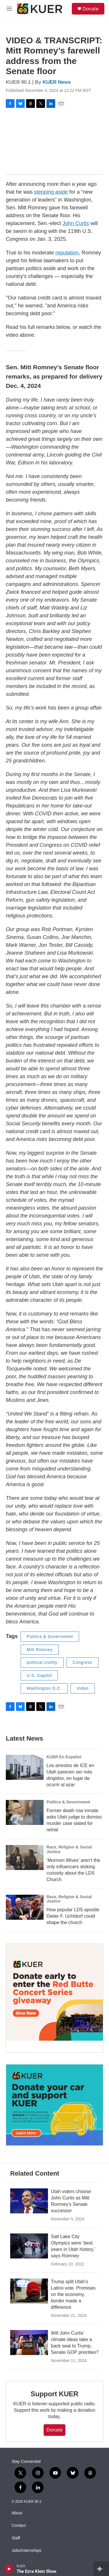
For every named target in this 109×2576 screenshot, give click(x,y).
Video (83, 1688)
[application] (54, 141)
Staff (16, 2538)
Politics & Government (50, 1636)
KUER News (57, 82)
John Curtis (75, 223)
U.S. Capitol (39, 1675)
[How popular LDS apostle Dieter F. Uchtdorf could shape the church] (25, 1907)
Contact (19, 2525)
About (17, 2513)
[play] (8, 2569)
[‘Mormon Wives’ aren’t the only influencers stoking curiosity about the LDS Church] (25, 1857)
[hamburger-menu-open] (9, 9)
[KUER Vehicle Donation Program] (54, 2105)
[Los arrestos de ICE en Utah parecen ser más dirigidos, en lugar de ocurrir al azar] (25, 1767)
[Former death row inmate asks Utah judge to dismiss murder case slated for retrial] (25, 1812)
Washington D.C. (44, 1688)
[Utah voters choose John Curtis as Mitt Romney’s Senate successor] (29, 2200)
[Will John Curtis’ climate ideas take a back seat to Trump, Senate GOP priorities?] (29, 2342)
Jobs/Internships (26, 2550)
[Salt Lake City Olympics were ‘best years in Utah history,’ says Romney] (29, 2245)
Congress (82, 1662)
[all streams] (101, 2568)
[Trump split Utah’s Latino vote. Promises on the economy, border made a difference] (29, 2291)
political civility (42, 1662)
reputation (66, 253)
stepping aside (51, 192)
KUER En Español (64, 1757)
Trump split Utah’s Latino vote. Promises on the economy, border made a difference (73, 2294)
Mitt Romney (40, 1649)
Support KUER (54, 2394)
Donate (91, 8)
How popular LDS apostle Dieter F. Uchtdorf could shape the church (73, 1916)
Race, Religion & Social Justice (69, 1849)
